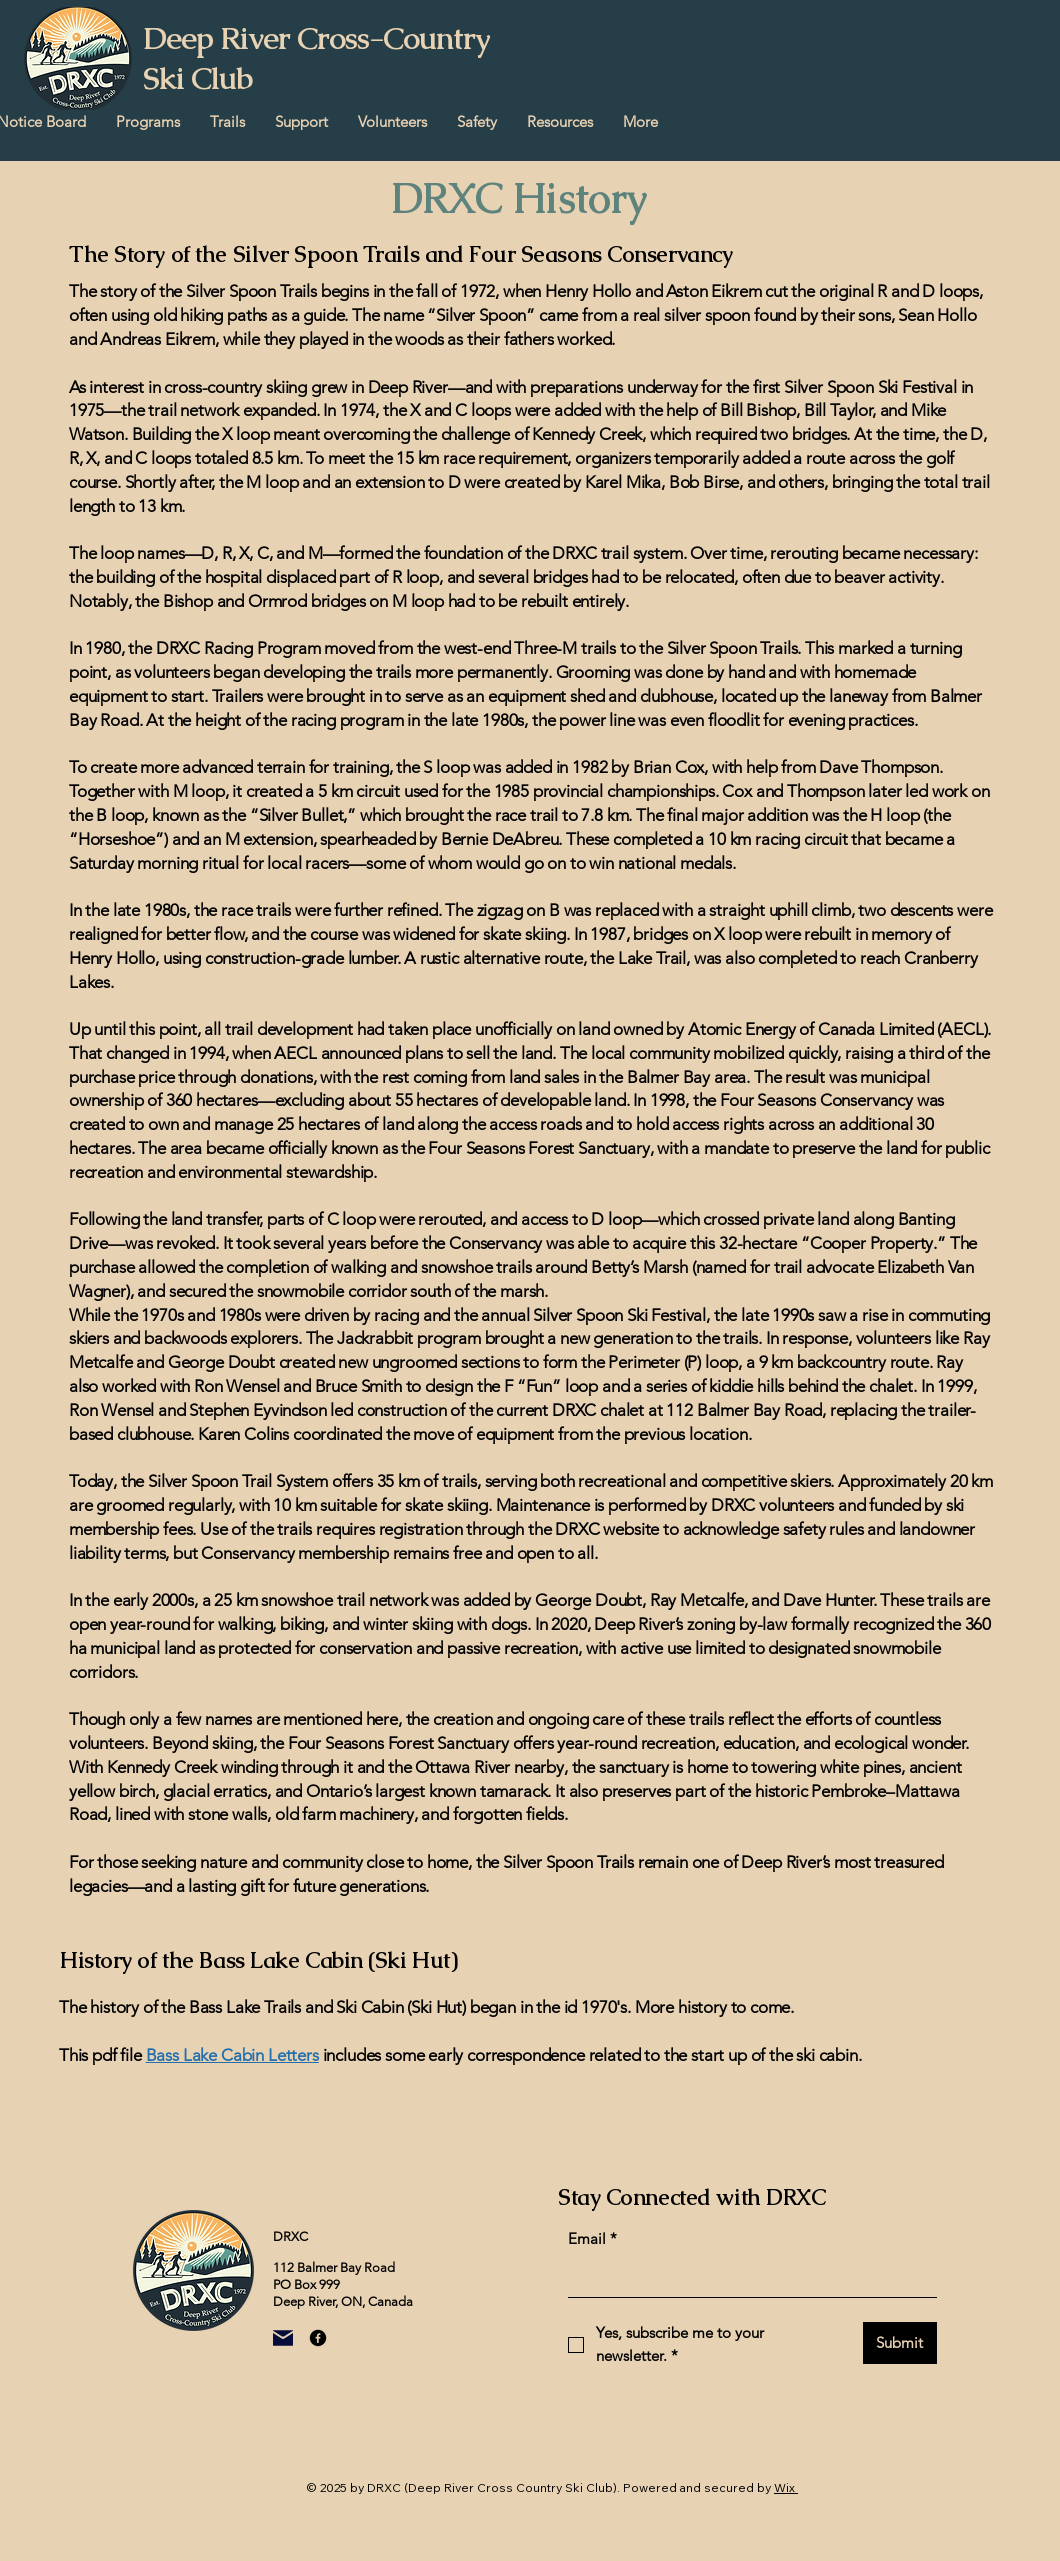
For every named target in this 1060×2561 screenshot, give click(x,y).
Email (592, 2239)
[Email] (746, 2278)
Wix (784, 2487)
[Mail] (283, 2338)
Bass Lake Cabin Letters (232, 2055)
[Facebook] (318, 2338)
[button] (148, 122)
